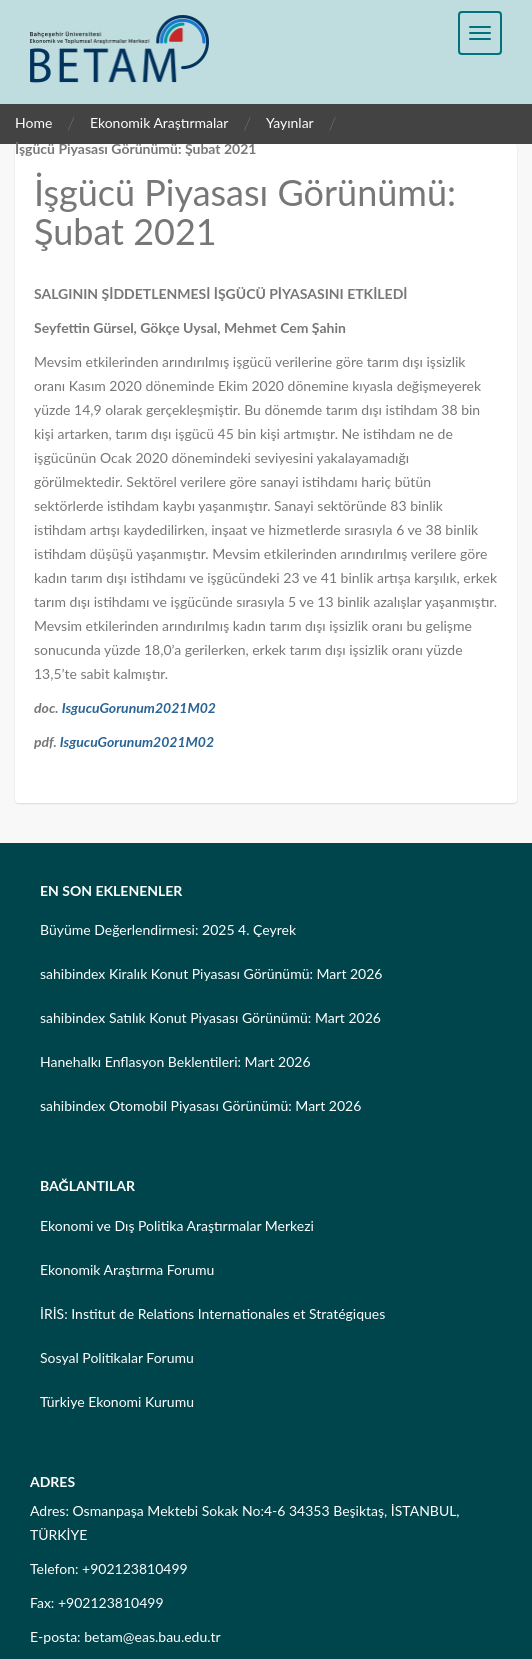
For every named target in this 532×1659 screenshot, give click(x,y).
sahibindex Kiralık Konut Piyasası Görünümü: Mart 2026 (211, 973)
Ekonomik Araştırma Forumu (127, 1269)
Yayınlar (290, 122)
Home (33, 122)
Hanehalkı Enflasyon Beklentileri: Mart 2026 (175, 1061)
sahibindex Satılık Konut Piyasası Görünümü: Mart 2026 (210, 1017)
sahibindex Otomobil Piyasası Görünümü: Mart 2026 (200, 1105)
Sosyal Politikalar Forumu (117, 1357)
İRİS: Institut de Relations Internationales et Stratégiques (212, 1313)
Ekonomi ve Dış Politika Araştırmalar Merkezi (177, 1225)
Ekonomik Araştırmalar (159, 122)
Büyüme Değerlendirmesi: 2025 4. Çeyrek (168, 929)
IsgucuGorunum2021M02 (139, 707)
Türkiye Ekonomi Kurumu (117, 1401)
